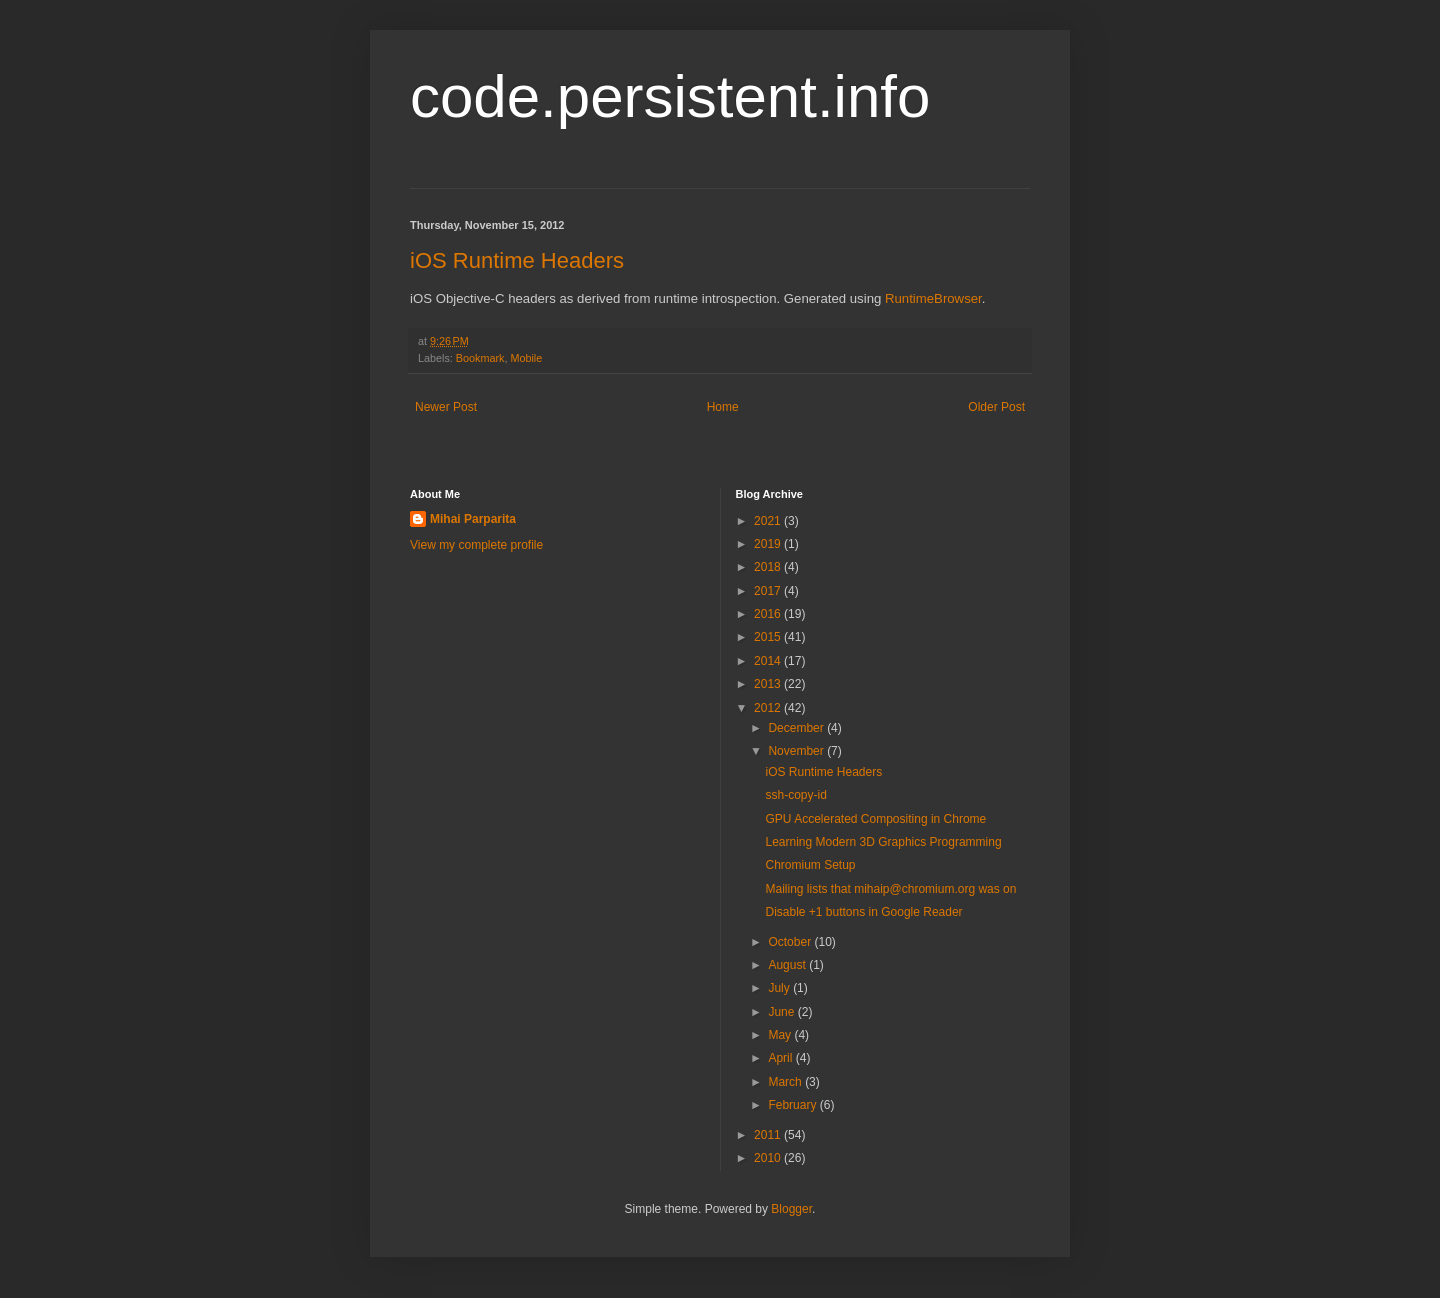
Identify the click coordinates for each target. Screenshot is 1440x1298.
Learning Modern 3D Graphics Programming (883, 842)
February (793, 1105)
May (781, 1035)
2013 (769, 684)
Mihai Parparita (473, 519)
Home (723, 407)
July (780, 988)
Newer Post (446, 407)
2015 (769, 637)
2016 (769, 614)
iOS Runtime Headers (517, 260)
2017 (769, 591)
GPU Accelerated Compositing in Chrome (875, 819)
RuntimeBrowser (933, 298)
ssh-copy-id (795, 795)
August (788, 965)
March (786, 1082)
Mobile (526, 358)
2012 (769, 708)
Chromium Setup (810, 865)
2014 (769, 661)
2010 (769, 1158)
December (797, 728)
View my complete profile (476, 545)
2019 (769, 544)
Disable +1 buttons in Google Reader (863, 912)
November (797, 751)
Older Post (996, 407)
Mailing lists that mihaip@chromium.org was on (890, 889)
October (791, 942)
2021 (769, 521)
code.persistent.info (670, 96)
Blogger (791, 1209)
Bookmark (480, 358)
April (781, 1058)
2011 (769, 1135)
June (782, 1012)
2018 (769, 567)
